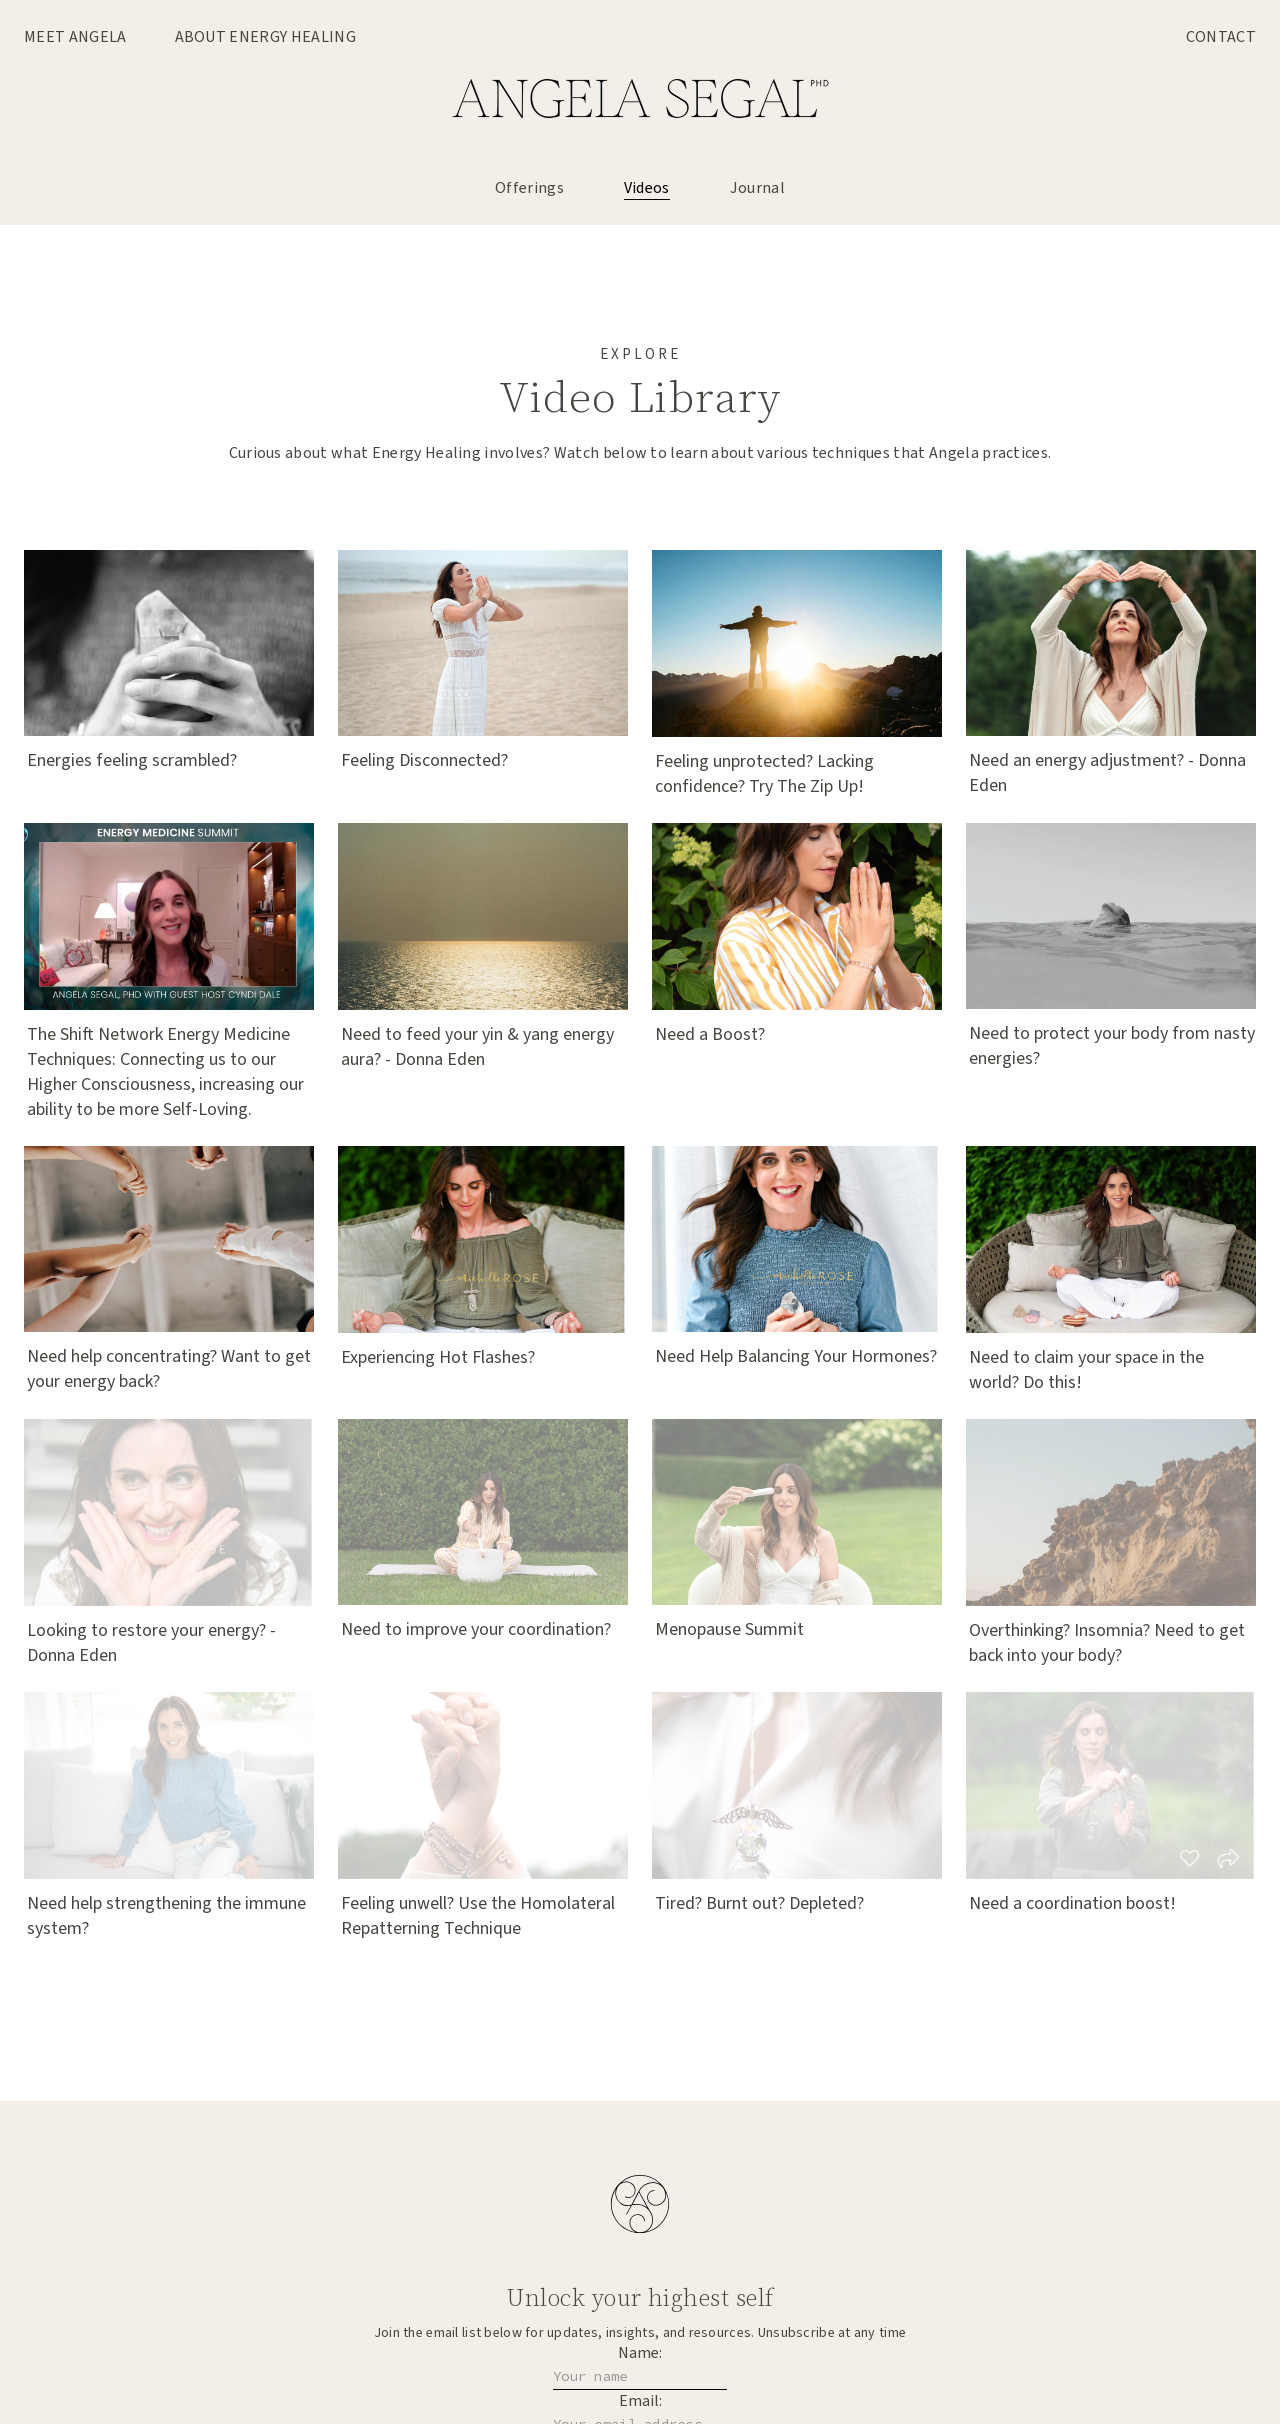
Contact (1221, 37)
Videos (647, 188)
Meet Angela (75, 37)
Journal (757, 188)
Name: (640, 2353)
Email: (640, 2401)
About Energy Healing (265, 37)
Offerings (529, 188)
